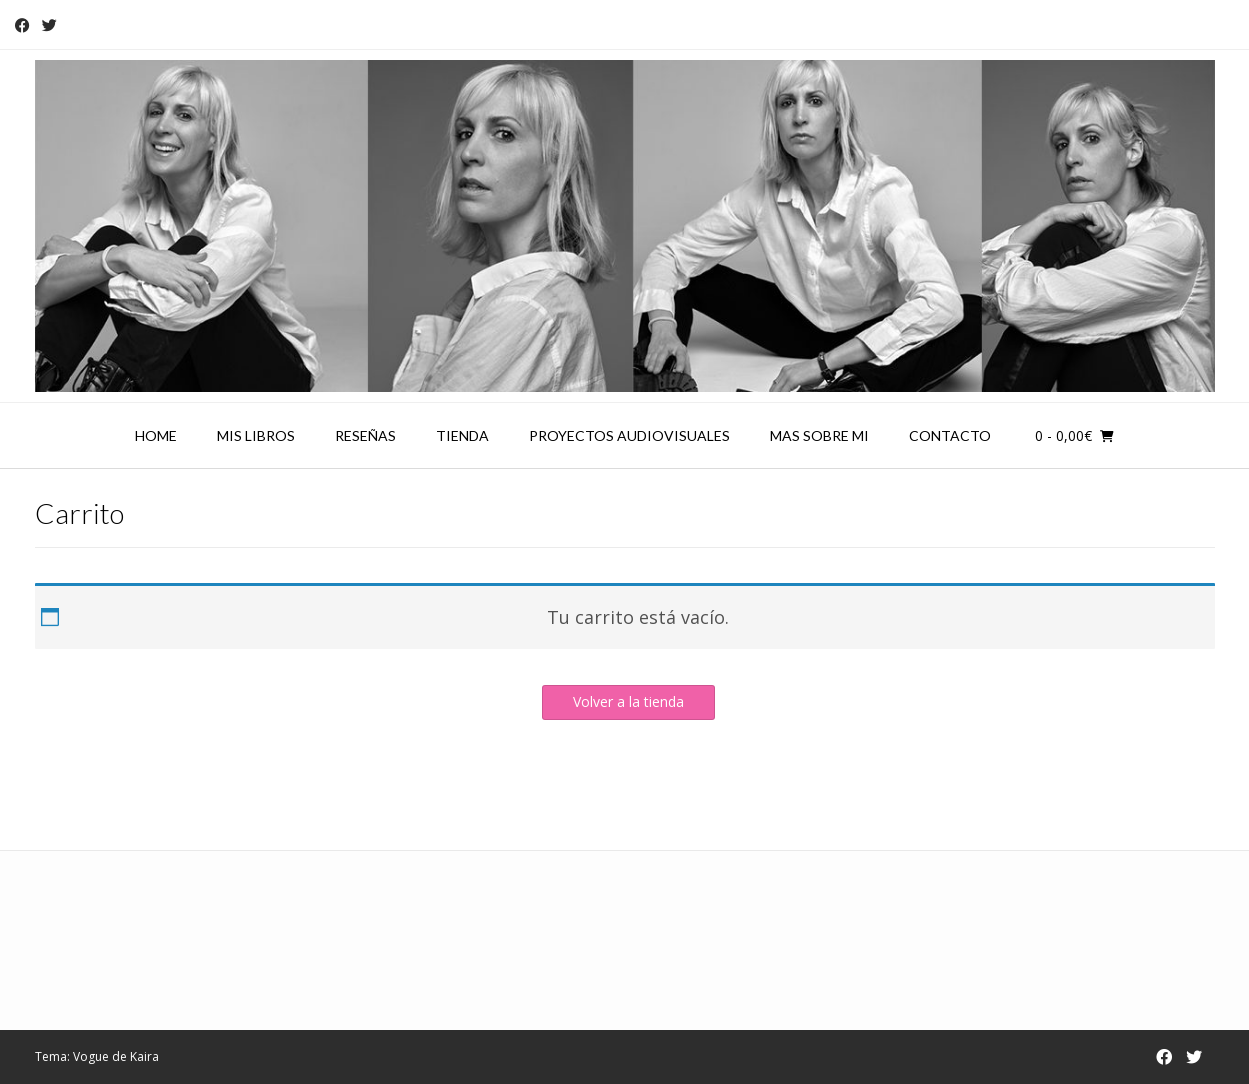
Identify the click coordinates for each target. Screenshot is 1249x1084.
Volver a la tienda (628, 701)
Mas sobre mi (819, 435)
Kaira (144, 1056)
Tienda (462, 435)
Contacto (950, 435)
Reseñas (365, 435)
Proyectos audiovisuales (629, 435)
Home (156, 435)
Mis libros (256, 435)
